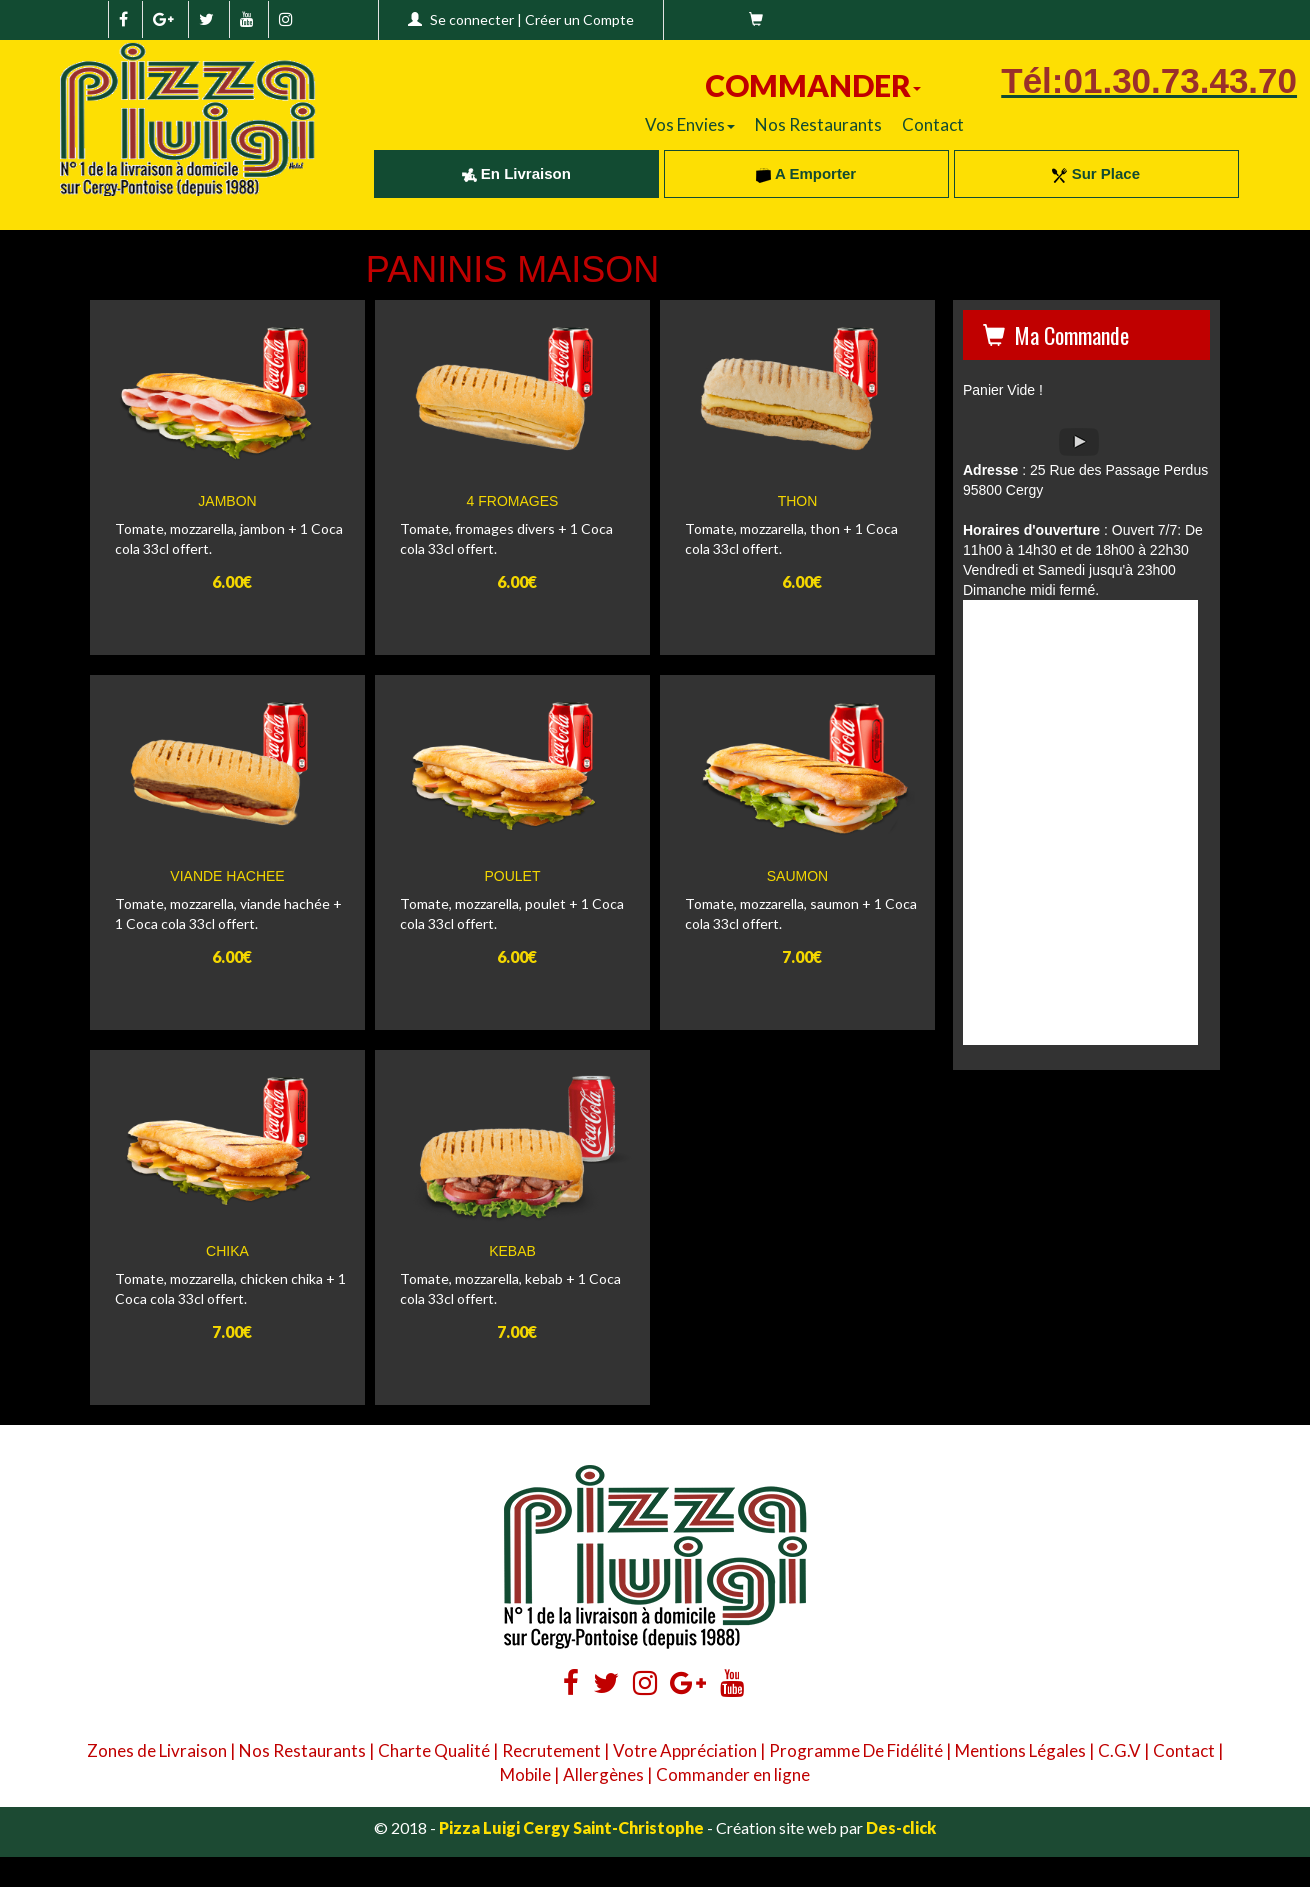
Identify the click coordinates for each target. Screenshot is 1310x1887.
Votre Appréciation (685, 1750)
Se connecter (472, 19)
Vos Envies (690, 124)
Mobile (525, 1774)
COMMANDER (813, 85)
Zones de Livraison (157, 1750)
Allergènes (603, 1774)
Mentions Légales (1020, 1750)
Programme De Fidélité (856, 1750)
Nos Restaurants (818, 124)
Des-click (901, 1827)
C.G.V (1119, 1750)
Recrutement (551, 1750)
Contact (933, 124)
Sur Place (1096, 173)
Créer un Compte (579, 19)
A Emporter (806, 173)
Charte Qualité (434, 1750)
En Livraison (516, 173)
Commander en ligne (733, 1774)
